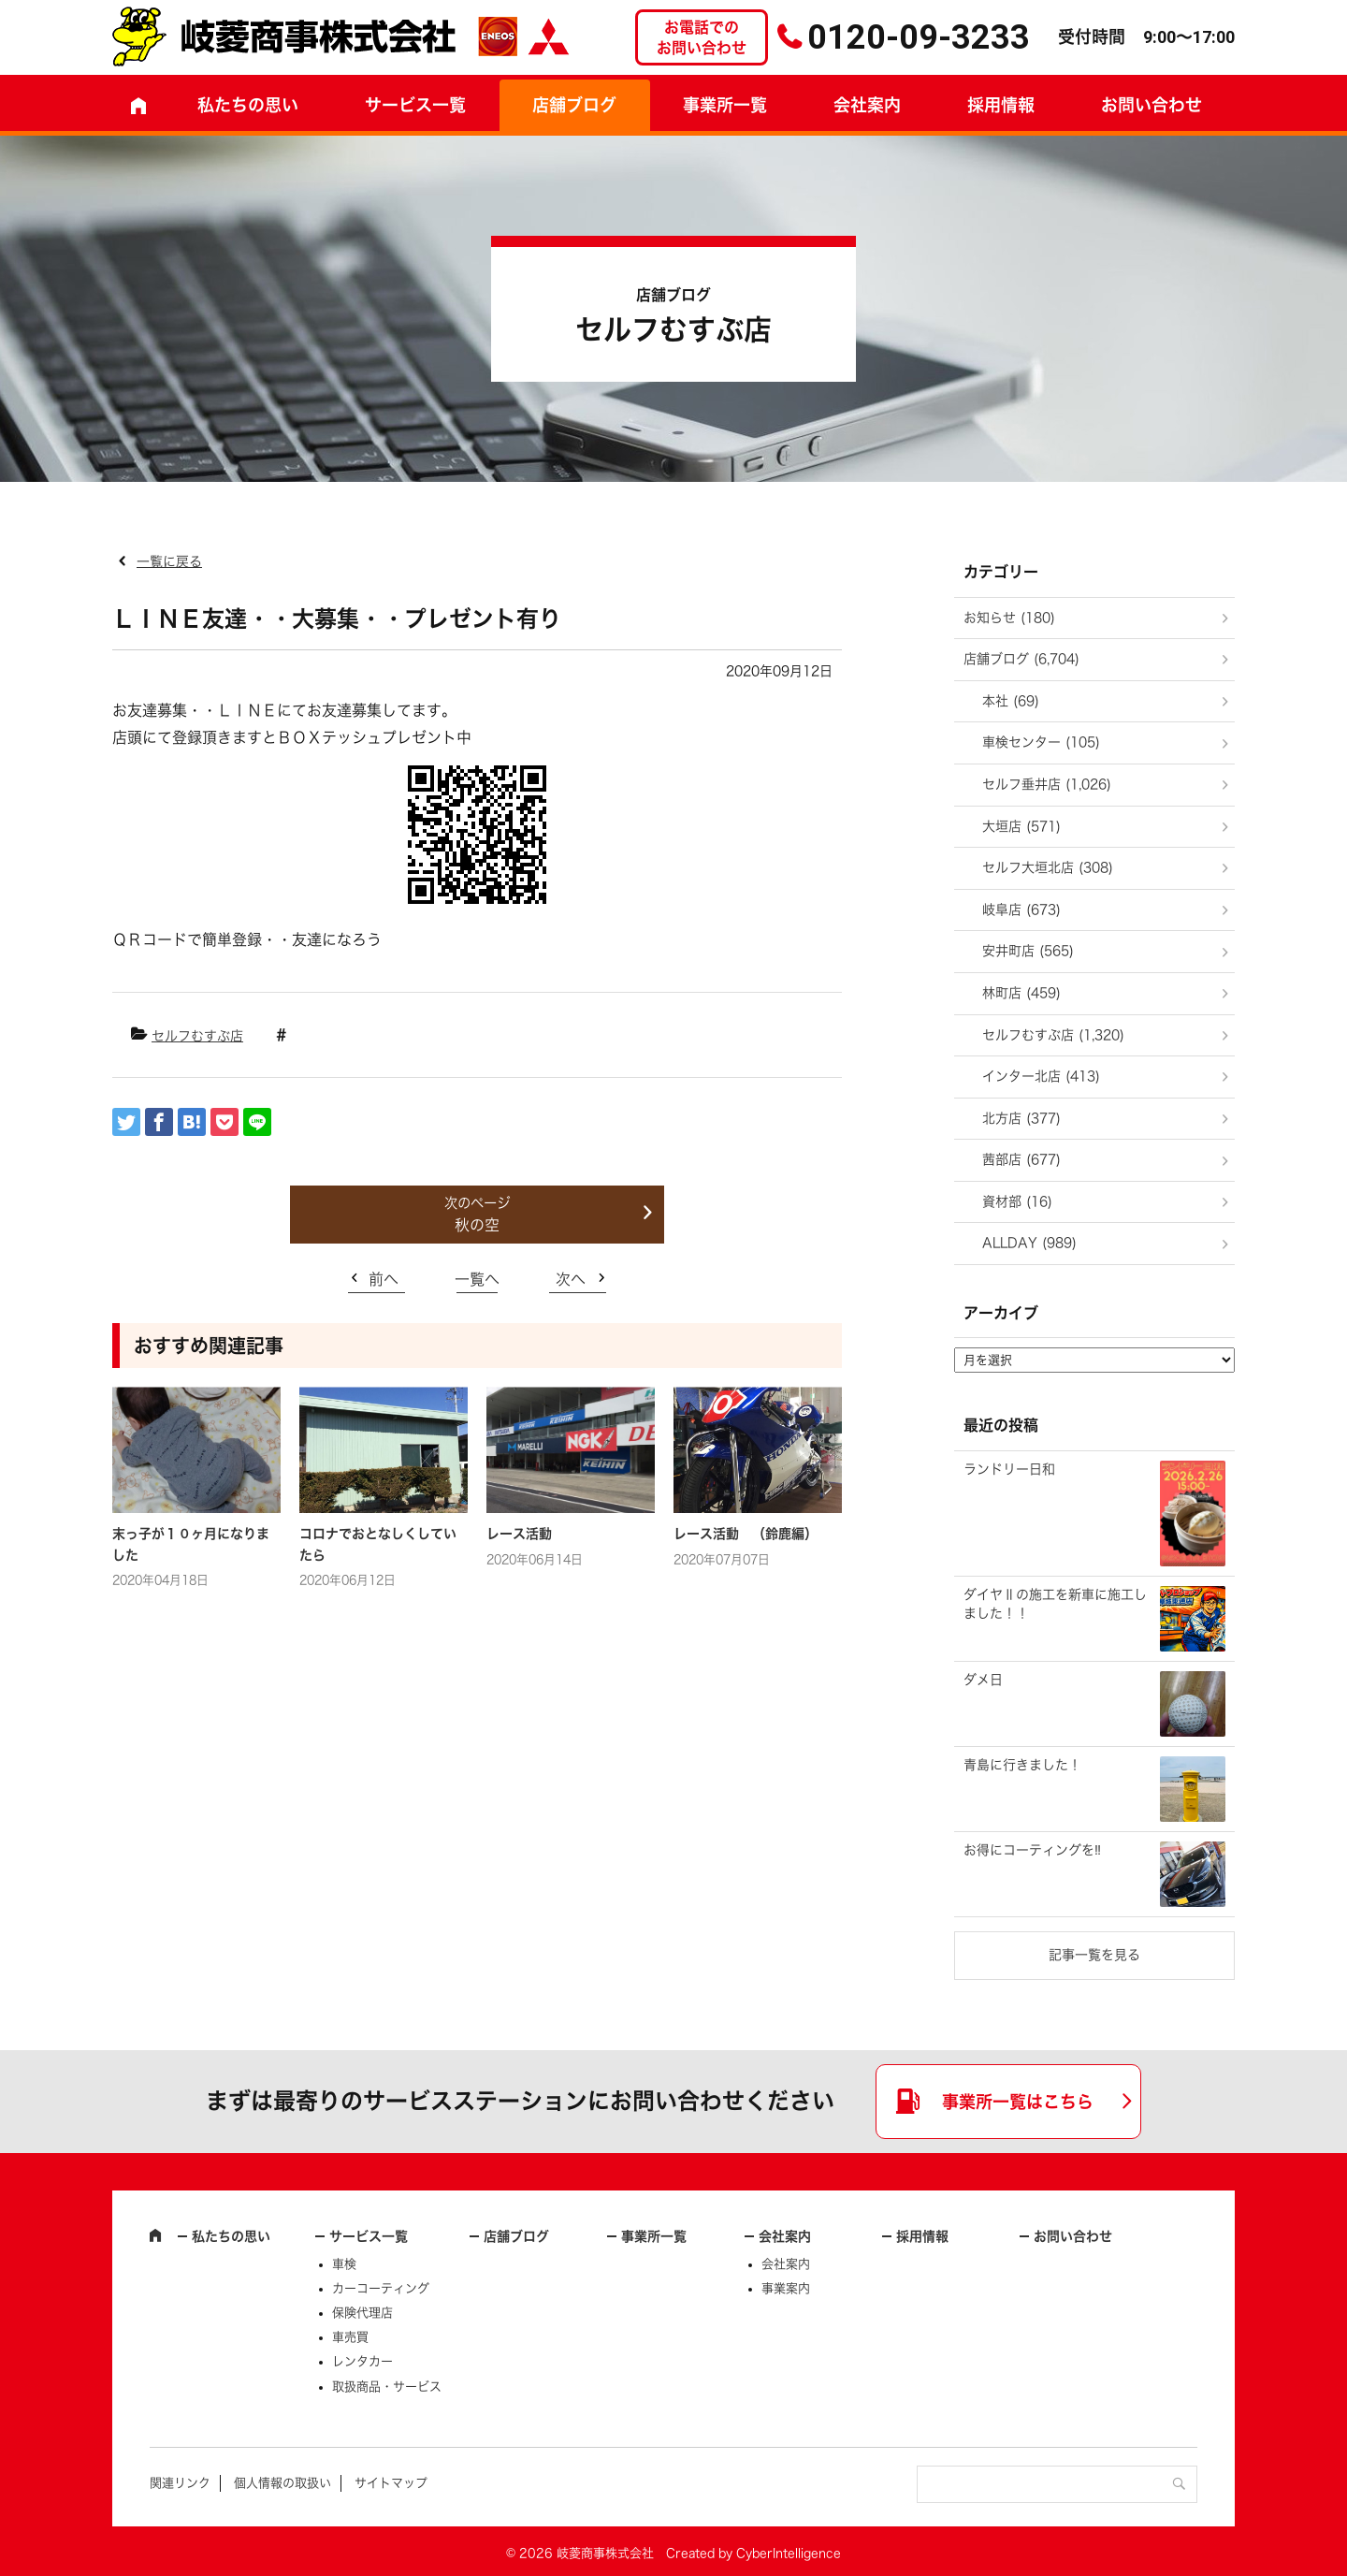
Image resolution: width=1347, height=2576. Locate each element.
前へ (383, 1279)
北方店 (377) (1021, 1118)
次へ (571, 1279)
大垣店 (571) (1021, 826)
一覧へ (477, 1279)
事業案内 (785, 2288)
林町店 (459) (1021, 992)
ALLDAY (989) (1029, 1242)
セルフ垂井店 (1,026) (1046, 784)
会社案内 (867, 104)
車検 (344, 2264)
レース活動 (519, 1533)
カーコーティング (380, 2288)
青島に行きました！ (1022, 1764)
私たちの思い (247, 104)
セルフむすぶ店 (197, 1035)
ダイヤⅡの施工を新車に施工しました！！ (1055, 1604)
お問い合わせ (1151, 104)
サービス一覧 (368, 2236)
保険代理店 (362, 2313)
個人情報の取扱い (282, 2483)
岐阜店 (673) (1021, 909)
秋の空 (477, 1224)
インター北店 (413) (1041, 1076)
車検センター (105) (1041, 742)
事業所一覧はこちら (1018, 2101)
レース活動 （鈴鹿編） (746, 1533)
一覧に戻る (169, 561)
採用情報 (1001, 104)
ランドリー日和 (1009, 1469)
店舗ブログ (574, 104)
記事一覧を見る (1094, 1954)
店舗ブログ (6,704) (1021, 658)
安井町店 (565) (1028, 950)
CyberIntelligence (788, 2553)
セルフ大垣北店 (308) (1047, 867)
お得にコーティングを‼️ (1032, 1849)
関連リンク (180, 2483)
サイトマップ (391, 2483)
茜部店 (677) (1021, 1159)
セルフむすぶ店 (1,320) (1053, 1034)
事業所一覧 (725, 104)
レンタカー (362, 2361)
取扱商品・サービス (387, 2386)
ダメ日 (983, 1679)
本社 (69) (1010, 700)
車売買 (350, 2337)
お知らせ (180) (1009, 617)
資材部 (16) (1017, 1201)
